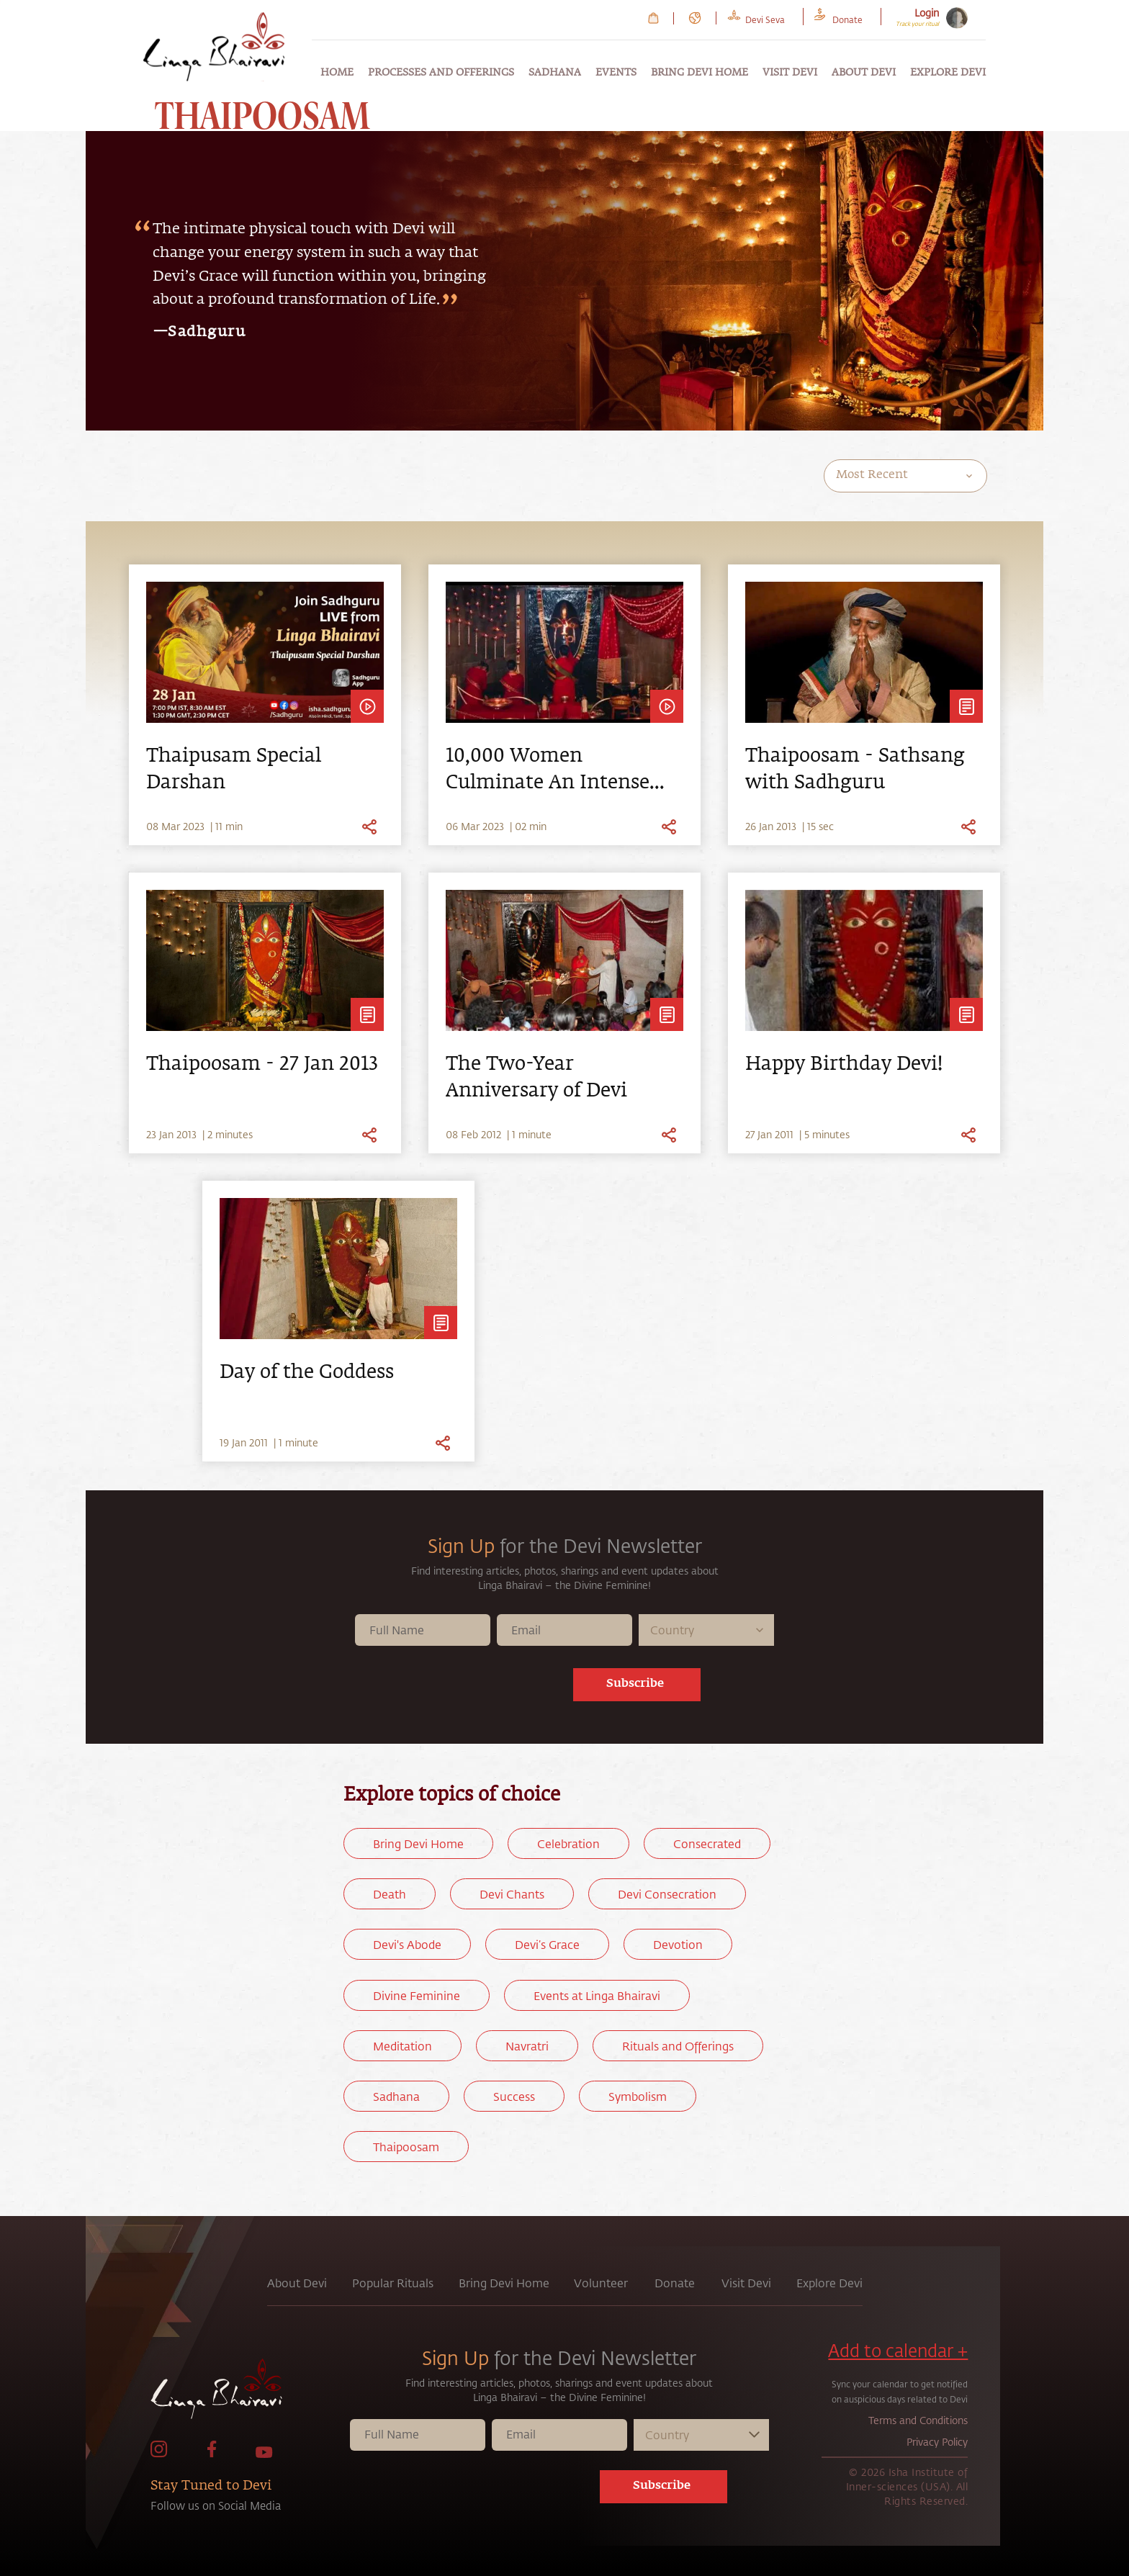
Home (337, 73)
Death (389, 1893)
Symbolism (637, 2096)
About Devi (864, 73)
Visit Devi (790, 73)
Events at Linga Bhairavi (597, 1995)
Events (616, 73)
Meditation (402, 2045)
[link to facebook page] (212, 2454)
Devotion (678, 1944)
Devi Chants (512, 1893)
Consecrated (707, 1843)
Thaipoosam (406, 2146)
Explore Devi (948, 73)
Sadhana (554, 73)
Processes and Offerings (441, 73)
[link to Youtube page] (264, 2454)
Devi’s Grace (547, 1944)
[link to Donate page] (847, 18)
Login (926, 12)
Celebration (568, 1843)
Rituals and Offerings (678, 2045)
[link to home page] (248, 2392)
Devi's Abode (407, 1944)
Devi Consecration (667, 1893)
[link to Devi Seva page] (765, 18)
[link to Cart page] (653, 18)
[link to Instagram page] (159, 2454)
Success (514, 2096)
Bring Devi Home (699, 73)
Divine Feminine (416, 1995)
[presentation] (477, 1687)
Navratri (527, 2045)
